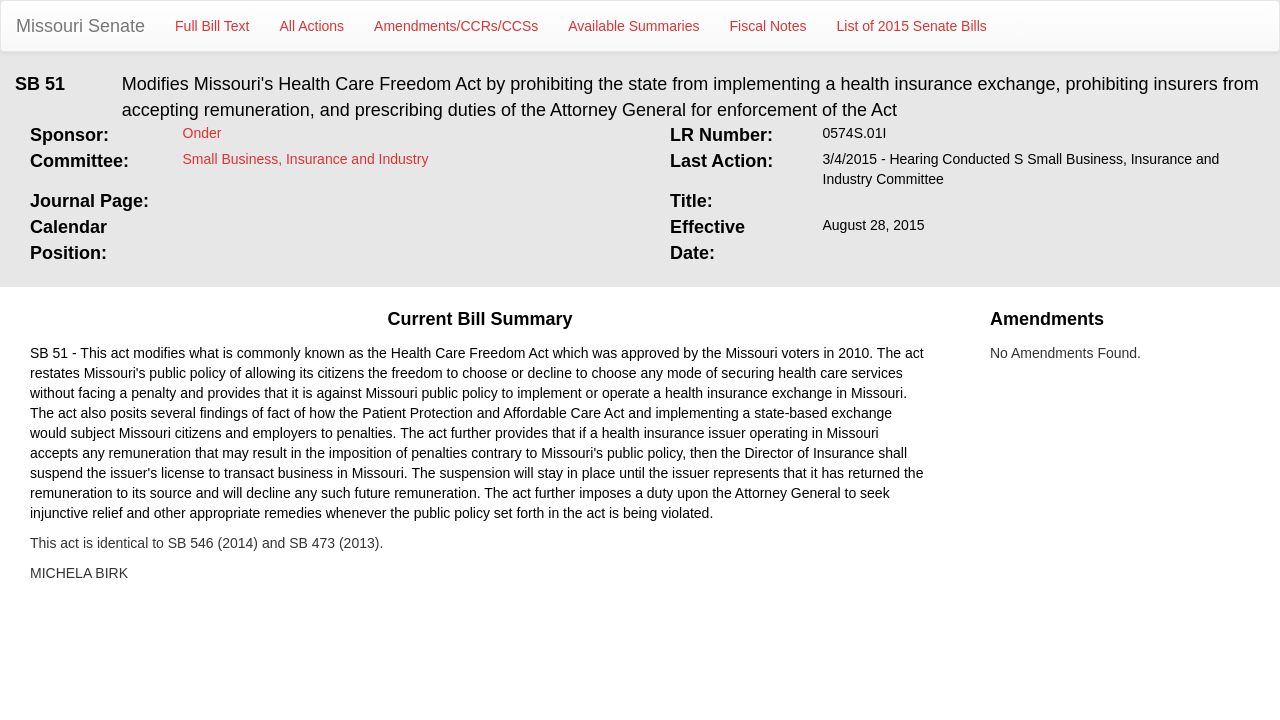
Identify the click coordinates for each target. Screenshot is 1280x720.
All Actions (312, 26)
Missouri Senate (80, 26)
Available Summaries (633, 26)
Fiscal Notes (768, 26)
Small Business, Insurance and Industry (306, 159)
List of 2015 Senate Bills (912, 26)
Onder (202, 133)
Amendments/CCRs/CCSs (456, 26)
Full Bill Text (212, 26)
